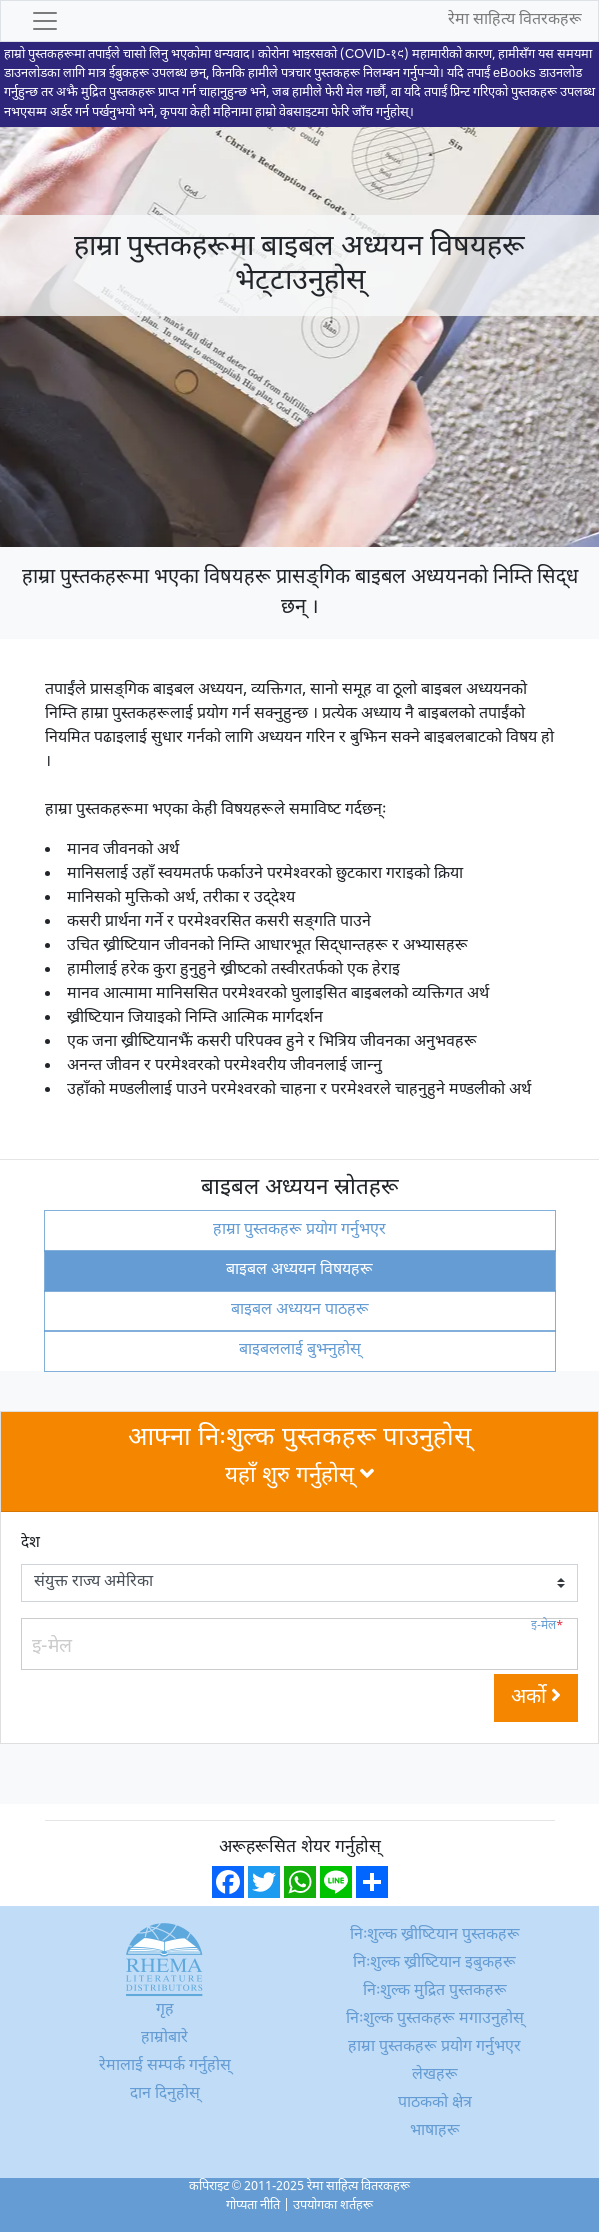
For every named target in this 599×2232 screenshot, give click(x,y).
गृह (165, 2010)
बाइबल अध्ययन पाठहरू (300, 1310)
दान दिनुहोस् (165, 2094)
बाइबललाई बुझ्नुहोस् (300, 1350)
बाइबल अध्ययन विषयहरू (299, 1270)
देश (30, 1543)
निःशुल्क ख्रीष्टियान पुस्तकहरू (435, 1935)
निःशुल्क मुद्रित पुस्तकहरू (435, 1991)
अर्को (536, 1698)
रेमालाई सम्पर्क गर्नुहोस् (165, 2066)
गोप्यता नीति (253, 2206)
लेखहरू (435, 2075)
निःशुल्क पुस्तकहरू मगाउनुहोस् (435, 2019)
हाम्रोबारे (164, 2038)
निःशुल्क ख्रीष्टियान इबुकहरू (434, 1963)
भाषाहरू (435, 2131)
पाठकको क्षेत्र (435, 2103)
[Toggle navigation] (45, 21)
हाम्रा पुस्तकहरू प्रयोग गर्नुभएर (299, 1230)
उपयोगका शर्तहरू (333, 2206)
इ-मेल (547, 1626)
